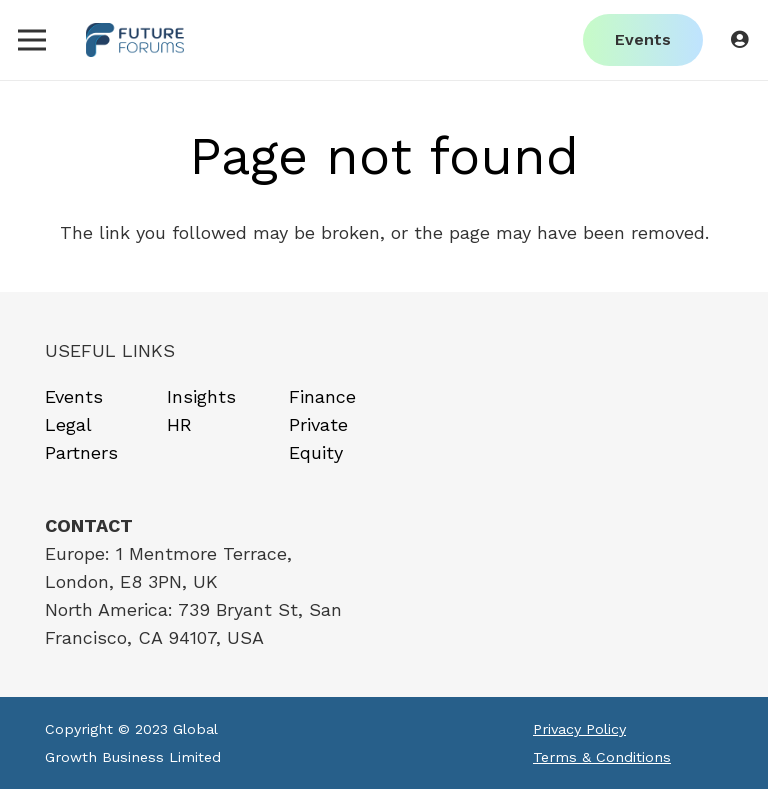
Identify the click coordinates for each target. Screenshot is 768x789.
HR (179, 424)
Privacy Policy (579, 729)
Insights (201, 396)
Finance (322, 396)
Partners (81, 452)
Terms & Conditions (602, 757)
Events (74, 396)
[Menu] (32, 40)
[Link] (135, 40)
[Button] (739, 40)
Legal (68, 424)
